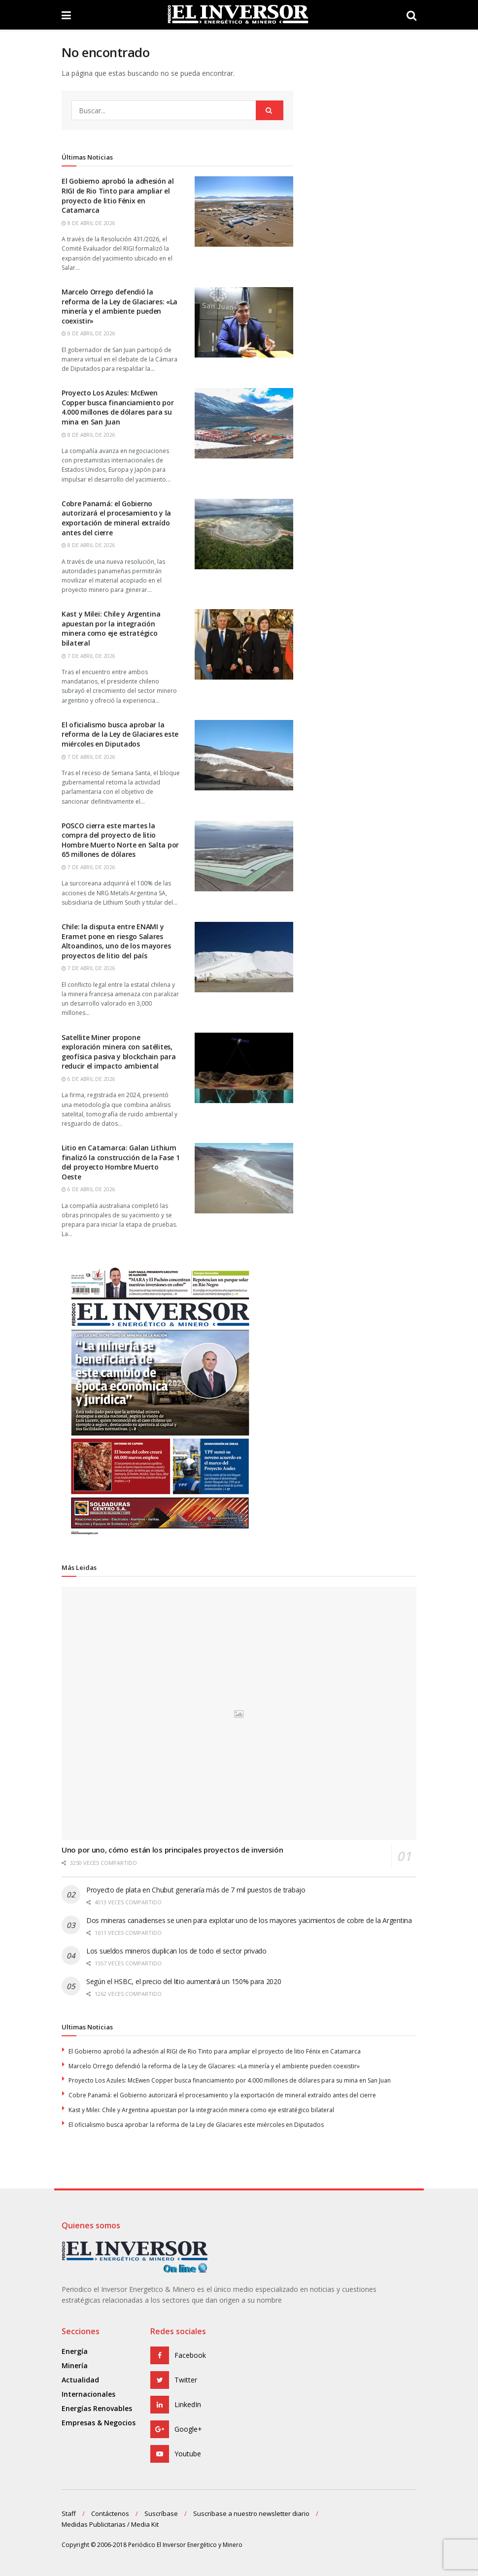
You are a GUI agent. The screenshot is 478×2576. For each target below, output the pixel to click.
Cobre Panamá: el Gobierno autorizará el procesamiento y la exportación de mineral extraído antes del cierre (222, 2095)
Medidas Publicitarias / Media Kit (110, 2524)
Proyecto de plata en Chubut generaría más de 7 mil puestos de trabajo (196, 1889)
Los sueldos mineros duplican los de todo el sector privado (176, 1951)
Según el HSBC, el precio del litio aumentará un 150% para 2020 (183, 1981)
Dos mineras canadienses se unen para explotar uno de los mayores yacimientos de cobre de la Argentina (249, 1920)
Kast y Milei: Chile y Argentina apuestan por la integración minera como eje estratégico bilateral (201, 2110)
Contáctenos (110, 2513)
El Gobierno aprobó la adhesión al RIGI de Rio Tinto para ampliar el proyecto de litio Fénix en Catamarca (214, 2051)
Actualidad (80, 2379)
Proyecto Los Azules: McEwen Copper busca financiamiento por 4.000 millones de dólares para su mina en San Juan (229, 2080)
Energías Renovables (97, 2408)
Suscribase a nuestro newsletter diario (251, 2513)
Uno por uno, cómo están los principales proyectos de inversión (172, 1850)
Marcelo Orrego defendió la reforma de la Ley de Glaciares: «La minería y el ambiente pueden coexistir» (214, 2066)
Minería (75, 2365)
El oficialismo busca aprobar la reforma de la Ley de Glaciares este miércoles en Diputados (196, 2124)
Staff (69, 2513)
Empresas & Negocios (99, 2422)
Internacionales (88, 2394)
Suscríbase (161, 2513)
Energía (75, 2351)
